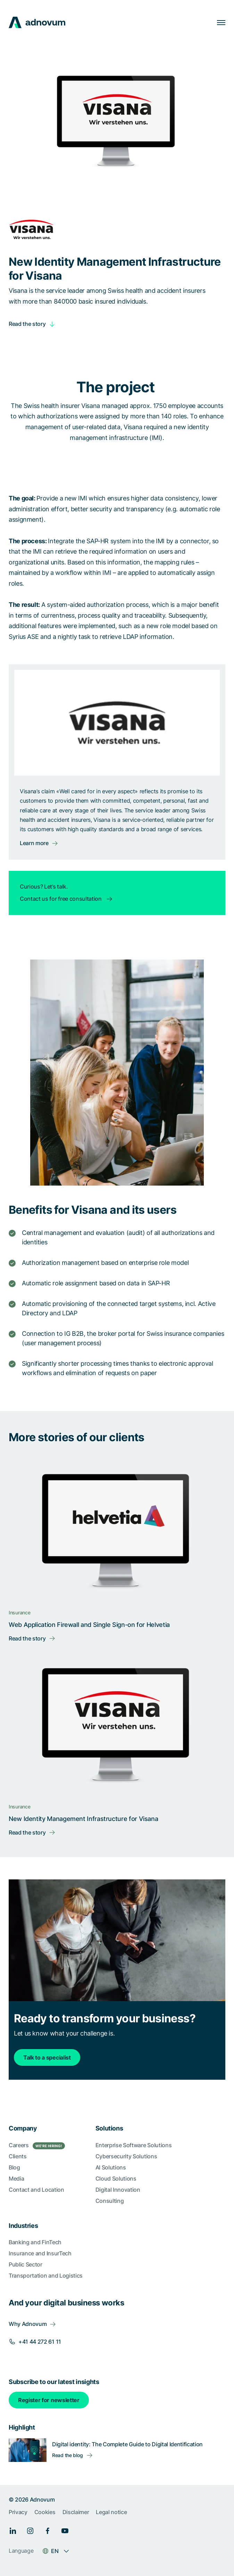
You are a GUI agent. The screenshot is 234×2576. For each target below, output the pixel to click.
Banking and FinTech (35, 2242)
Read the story (27, 323)
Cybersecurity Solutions (126, 2156)
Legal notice (111, 2512)
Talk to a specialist (47, 2057)
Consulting (109, 2200)
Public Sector (25, 2264)
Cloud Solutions (115, 2178)
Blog (14, 2167)
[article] (117, 407)
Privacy (18, 2512)
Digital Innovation (117, 2189)
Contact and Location (36, 2189)
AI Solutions (110, 2167)
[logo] (37, 22)
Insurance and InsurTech (40, 2253)
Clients (18, 2156)
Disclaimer (75, 2512)
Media (16, 2178)
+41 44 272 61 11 (39, 2341)
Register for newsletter (49, 2400)
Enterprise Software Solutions (133, 2145)
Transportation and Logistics (46, 2275)
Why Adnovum (28, 2323)
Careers (37, 2145)
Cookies (45, 2512)
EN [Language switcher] (54, 2550)
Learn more (34, 843)
